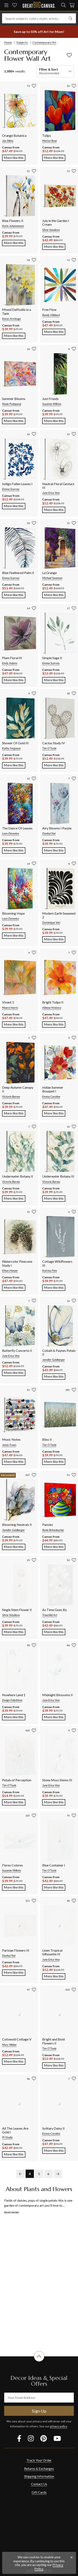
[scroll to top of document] (39, 2361)
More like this (14, 157)
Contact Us (39, 2484)
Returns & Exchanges (39, 2468)
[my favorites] (14, 5)
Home (8, 42)
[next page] (58, 2174)
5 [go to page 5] (39, 2174)
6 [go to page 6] (48, 2174)
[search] (63, 5)
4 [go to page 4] (30, 2174)
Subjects (22, 42)
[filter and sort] (55, 71)
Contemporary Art (44, 42)
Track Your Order (39, 2460)
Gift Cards (39, 2492)
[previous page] (20, 2174)
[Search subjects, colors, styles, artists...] (39, 18)
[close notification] (71, 2557)
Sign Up (39, 2410)
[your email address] (39, 2398)
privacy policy (58, 2426)
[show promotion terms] (39, 32)
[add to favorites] (69, 55)
